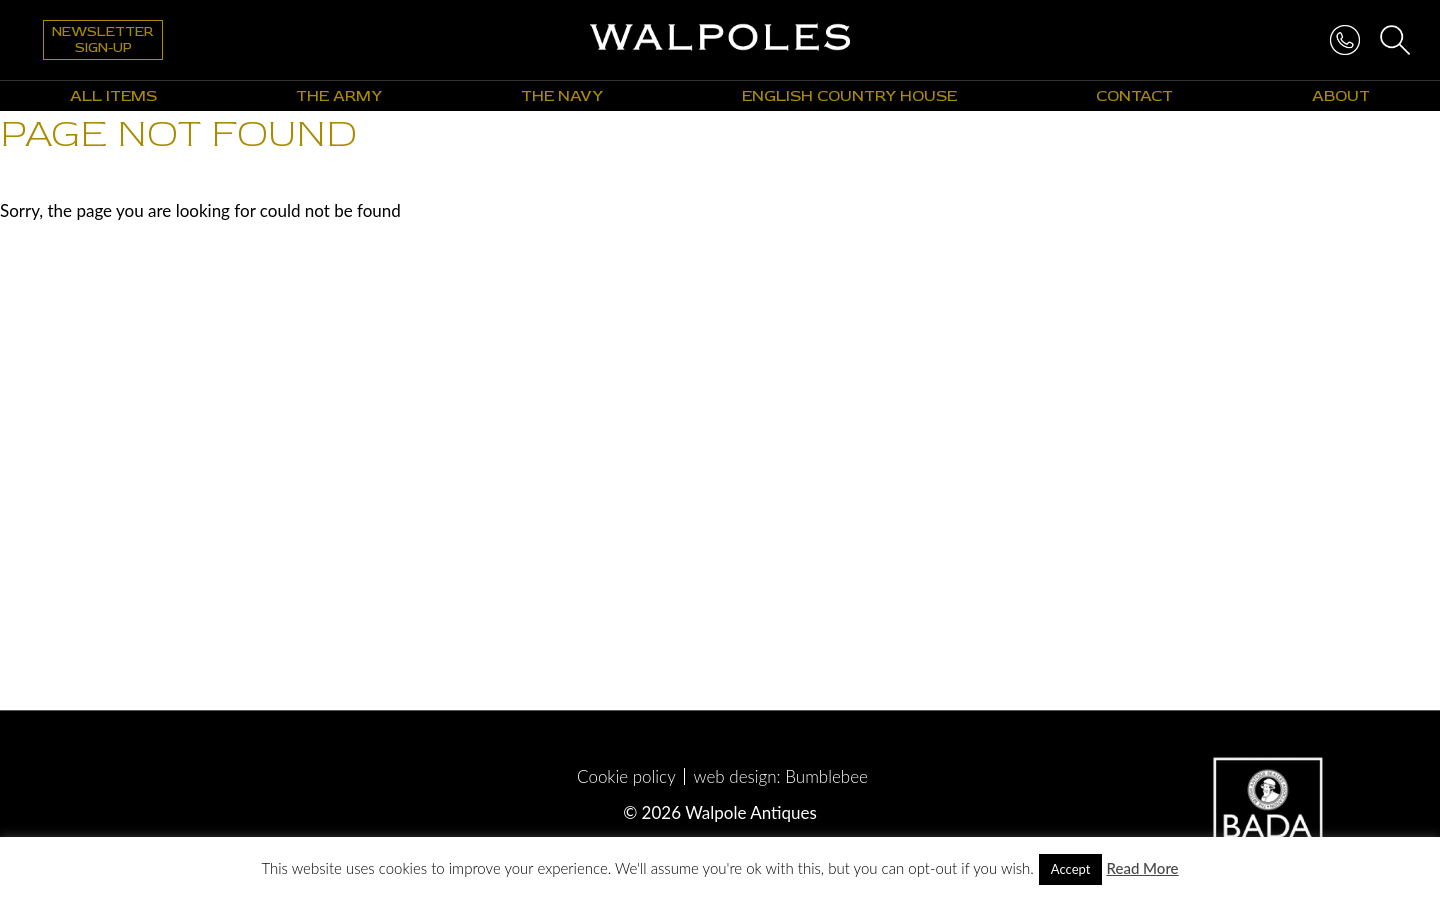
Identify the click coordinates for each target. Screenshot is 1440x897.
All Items (113, 96)
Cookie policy (626, 776)
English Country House (849, 96)
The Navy (562, 96)
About (1341, 96)
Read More (1142, 868)
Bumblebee (826, 776)
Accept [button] (1071, 869)
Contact (1134, 96)
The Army (339, 96)
